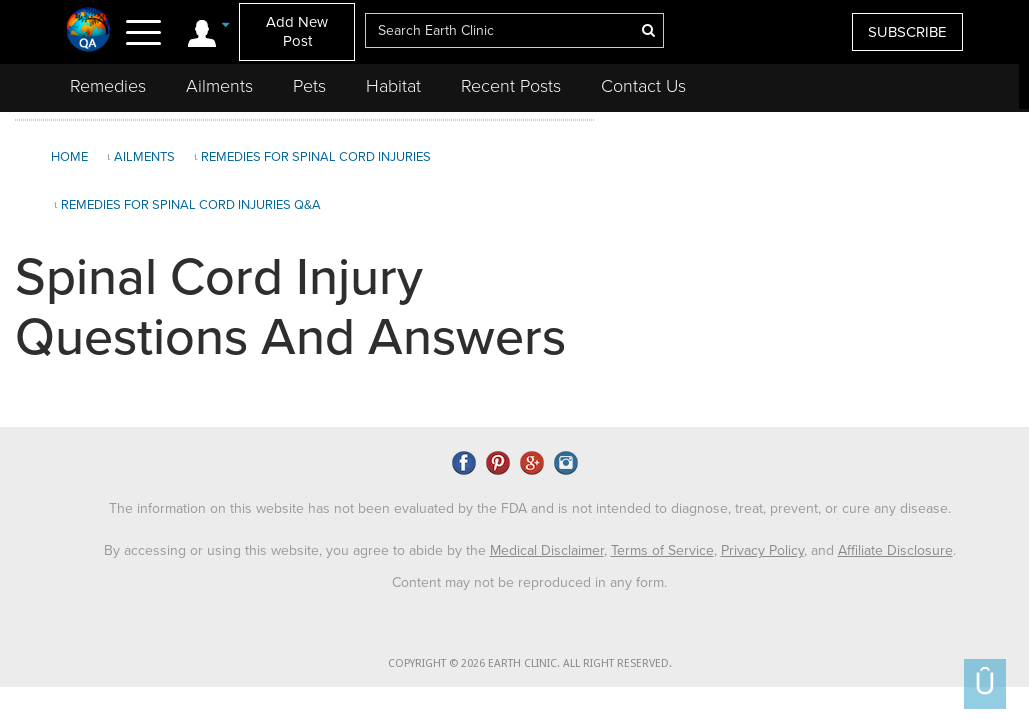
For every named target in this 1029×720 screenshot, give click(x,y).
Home (69, 157)
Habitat (393, 86)
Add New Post (297, 31)
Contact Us (643, 86)
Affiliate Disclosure (895, 550)
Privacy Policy (762, 550)
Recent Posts (511, 86)
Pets (309, 86)
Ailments (219, 86)
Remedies (108, 86)
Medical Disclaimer (547, 550)
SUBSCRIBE (907, 32)
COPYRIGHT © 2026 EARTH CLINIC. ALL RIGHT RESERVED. (530, 663)
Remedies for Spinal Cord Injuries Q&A (191, 205)
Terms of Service (662, 550)
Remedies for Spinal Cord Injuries (316, 157)
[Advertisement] (809, 269)
